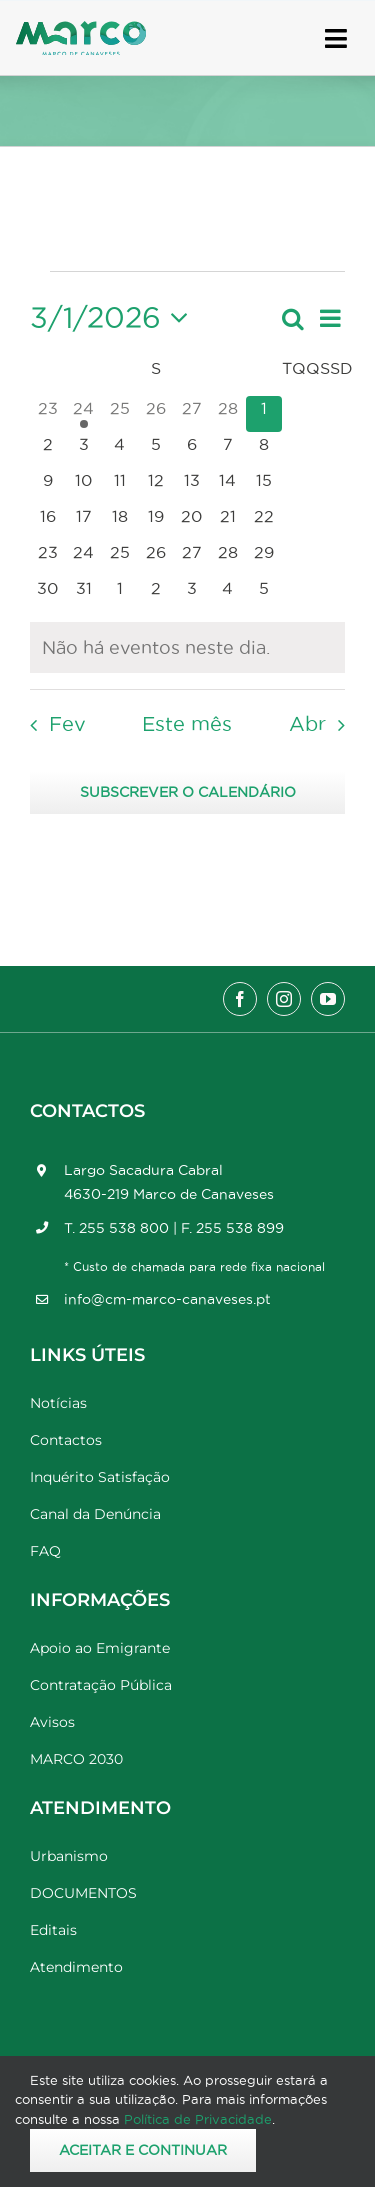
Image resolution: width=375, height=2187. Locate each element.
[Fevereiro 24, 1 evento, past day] (84, 414)
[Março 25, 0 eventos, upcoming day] (120, 558)
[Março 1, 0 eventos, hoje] (264, 414)
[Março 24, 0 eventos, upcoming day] (84, 558)
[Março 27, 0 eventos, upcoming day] (192, 558)
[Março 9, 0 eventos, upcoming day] (48, 486)
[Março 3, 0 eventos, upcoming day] (84, 450)
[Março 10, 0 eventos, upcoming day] (84, 486)
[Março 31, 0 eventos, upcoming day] (84, 594)
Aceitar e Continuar (143, 2150)
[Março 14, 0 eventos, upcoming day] (228, 486)
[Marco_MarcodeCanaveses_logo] (81, 29)
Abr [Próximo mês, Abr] (307, 724)
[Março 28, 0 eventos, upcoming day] (228, 558)
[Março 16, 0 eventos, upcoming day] (48, 522)
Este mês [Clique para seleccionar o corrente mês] (187, 724)
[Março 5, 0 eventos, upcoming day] (156, 450)
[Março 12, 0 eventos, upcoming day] (156, 486)
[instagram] (284, 999)
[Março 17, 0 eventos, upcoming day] (84, 522)
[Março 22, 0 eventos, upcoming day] (264, 522)
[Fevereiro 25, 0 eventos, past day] (120, 414)
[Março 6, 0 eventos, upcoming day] (192, 450)
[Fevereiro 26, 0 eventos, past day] (156, 414)
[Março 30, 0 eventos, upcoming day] (48, 594)
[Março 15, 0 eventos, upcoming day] (264, 486)
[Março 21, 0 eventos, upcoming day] (228, 522)
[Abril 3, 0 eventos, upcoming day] (192, 594)
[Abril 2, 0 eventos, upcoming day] (156, 594)
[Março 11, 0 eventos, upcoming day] (120, 486)
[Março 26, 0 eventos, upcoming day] (156, 558)
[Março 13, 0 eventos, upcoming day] (192, 486)
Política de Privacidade (198, 2119)
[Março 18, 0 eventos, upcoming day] (120, 522)
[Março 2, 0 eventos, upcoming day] (48, 450)
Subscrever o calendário (188, 792)
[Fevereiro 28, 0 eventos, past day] (228, 414)
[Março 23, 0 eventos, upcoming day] (48, 558)
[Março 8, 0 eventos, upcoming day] (264, 450)
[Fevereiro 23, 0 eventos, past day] (48, 414)
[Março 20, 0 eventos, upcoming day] (192, 522)
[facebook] (240, 999)
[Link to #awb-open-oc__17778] (336, 38)
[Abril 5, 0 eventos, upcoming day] (264, 594)
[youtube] (328, 999)
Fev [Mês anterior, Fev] (67, 724)
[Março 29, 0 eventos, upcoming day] (264, 558)
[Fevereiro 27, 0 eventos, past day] (192, 414)
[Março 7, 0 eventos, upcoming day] (228, 450)
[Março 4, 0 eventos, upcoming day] (120, 450)
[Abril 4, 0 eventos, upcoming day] (228, 594)
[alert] (187, 647)
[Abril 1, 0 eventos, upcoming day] (120, 594)
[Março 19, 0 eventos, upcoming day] (156, 522)
